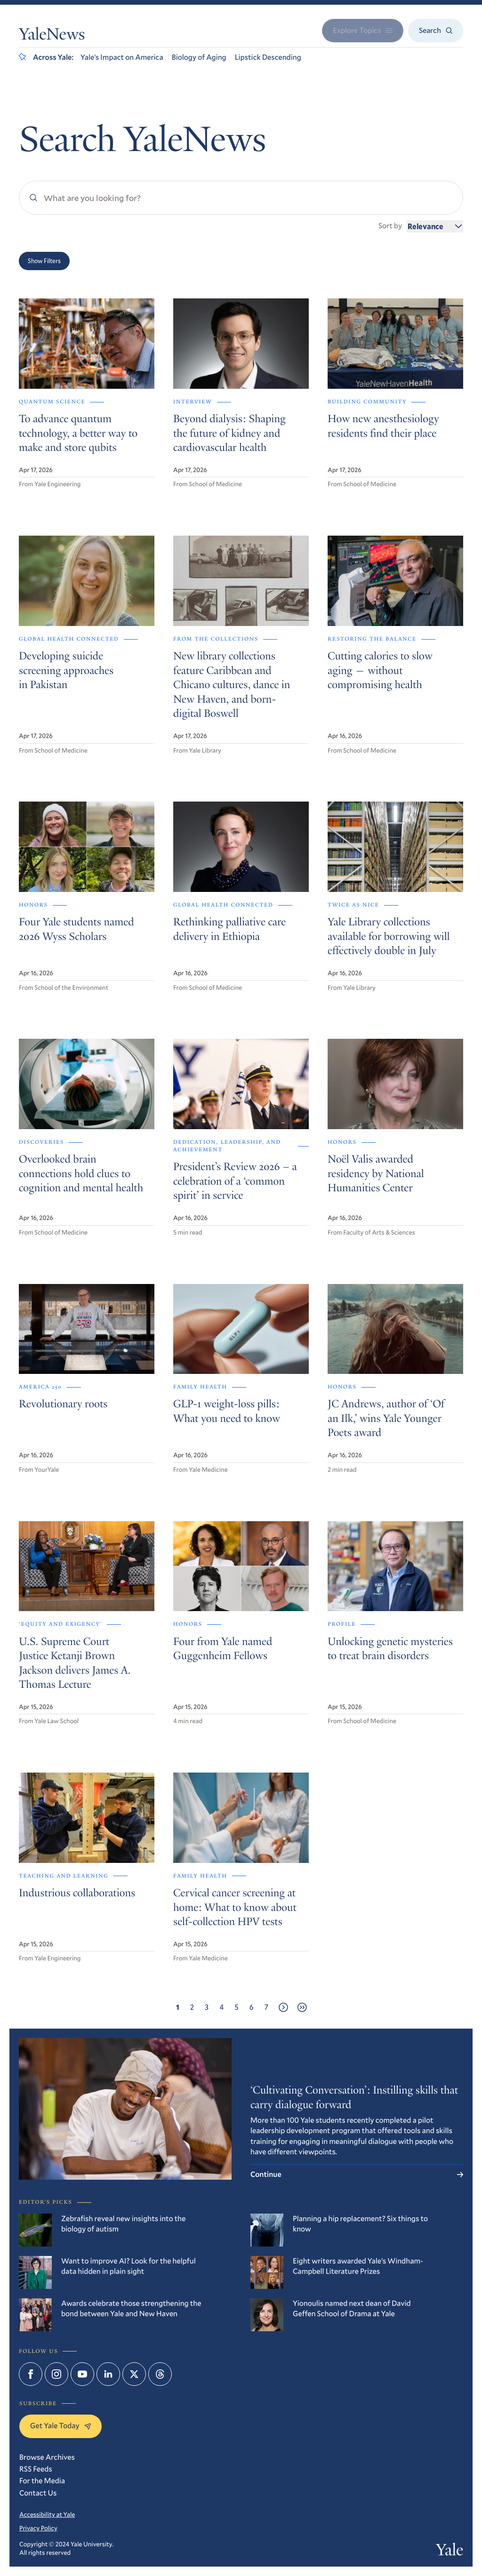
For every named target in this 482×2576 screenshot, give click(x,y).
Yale (449, 2552)
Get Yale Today (60, 2426)
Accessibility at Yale (47, 2514)
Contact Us (37, 2493)
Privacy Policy (38, 2528)
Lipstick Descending (268, 57)
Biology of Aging (199, 57)
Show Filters (44, 261)
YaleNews (52, 36)
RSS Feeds (35, 2469)
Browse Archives (47, 2457)
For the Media (42, 2481)
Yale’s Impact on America (121, 57)
